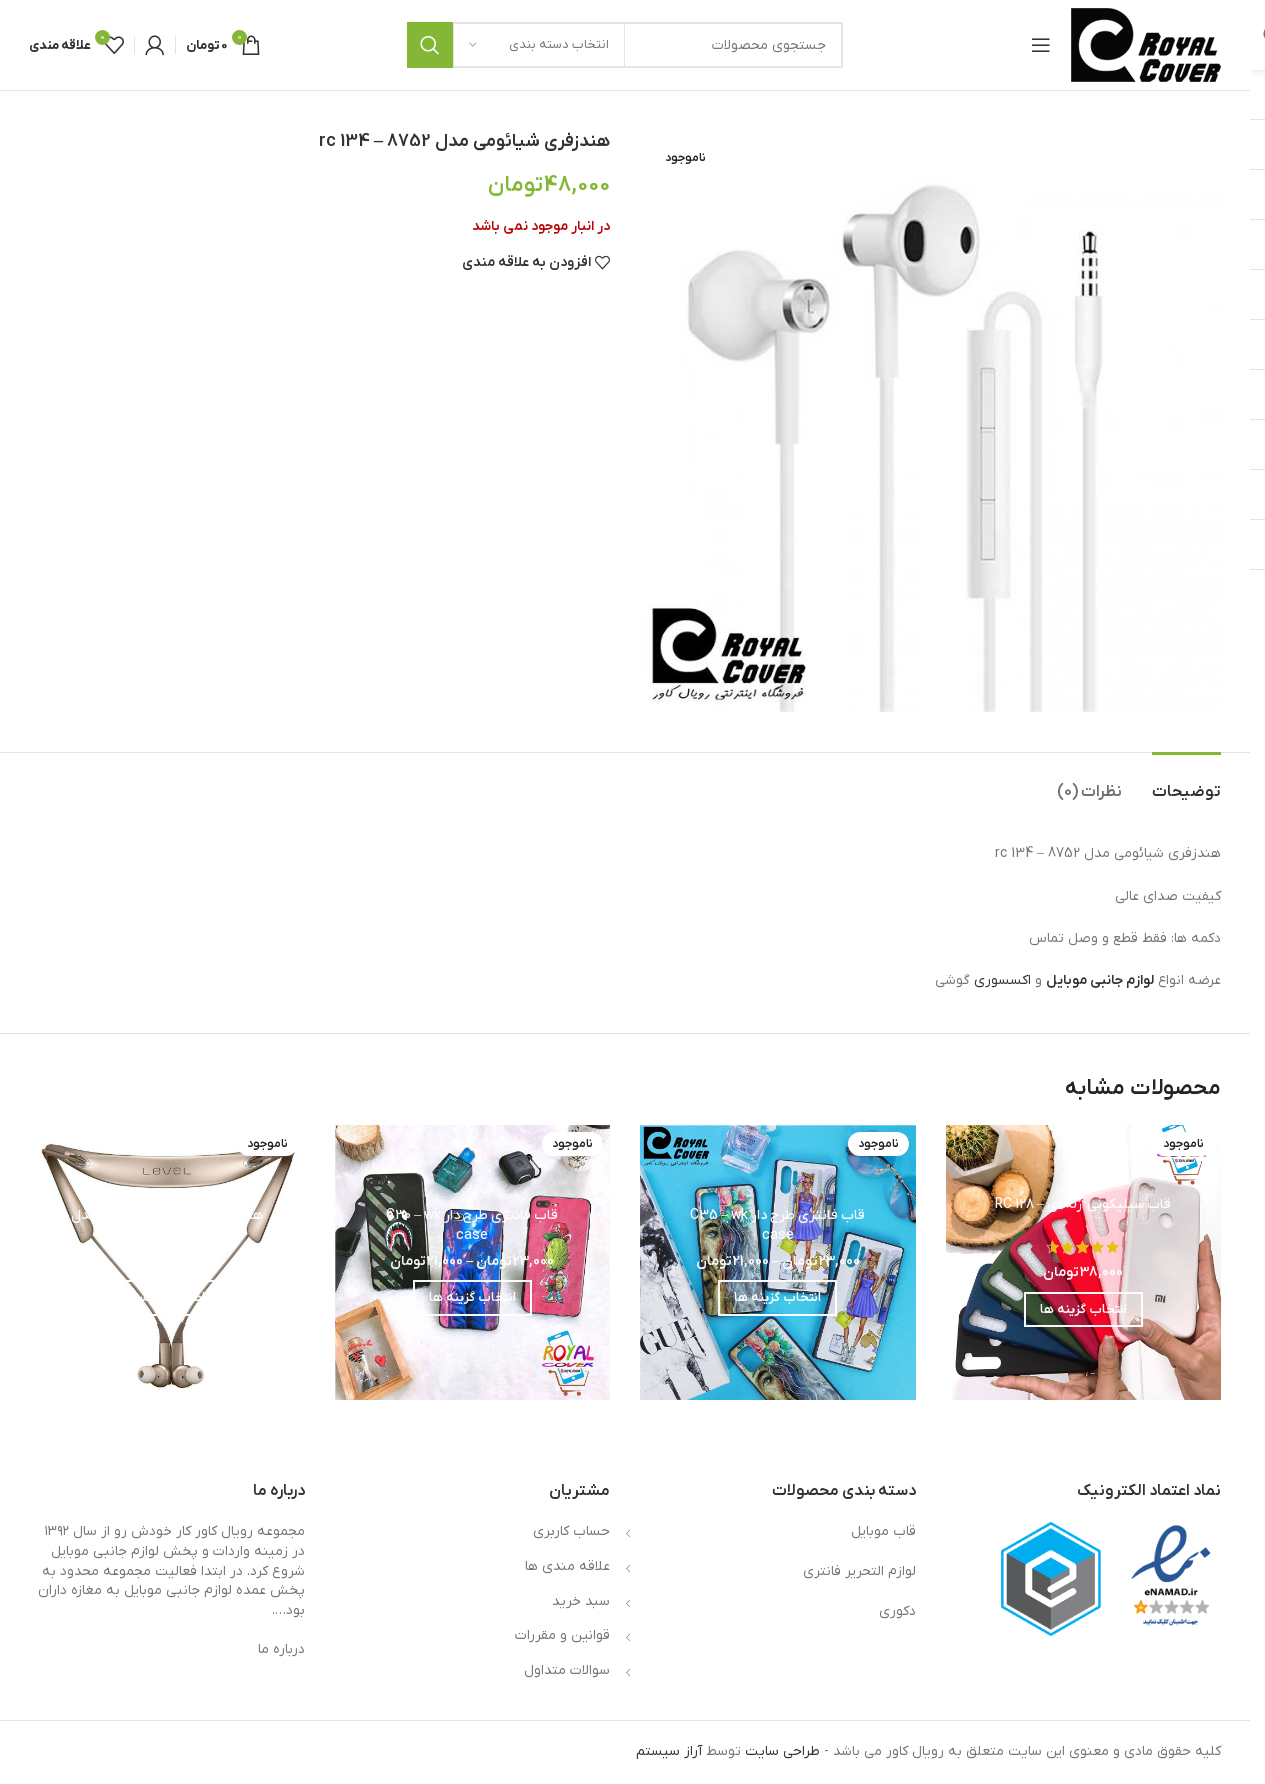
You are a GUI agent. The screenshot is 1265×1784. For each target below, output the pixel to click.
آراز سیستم (669, 1751)
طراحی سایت (782, 1751)
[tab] (1186, 782)
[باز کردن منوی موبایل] (1041, 45)
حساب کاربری (571, 1531)
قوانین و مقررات (562, 1635)
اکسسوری (1002, 980)
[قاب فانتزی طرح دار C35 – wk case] (778, 1263)
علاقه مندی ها (567, 1566)
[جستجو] (625, 45)
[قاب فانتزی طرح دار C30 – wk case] (473, 1263)
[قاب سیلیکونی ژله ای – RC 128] (1084, 1263)
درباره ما (281, 1649)
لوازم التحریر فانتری (859, 1571)
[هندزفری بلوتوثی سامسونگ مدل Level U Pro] (167, 1263)
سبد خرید (581, 1601)
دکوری (897, 1611)
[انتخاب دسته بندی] (539, 45)
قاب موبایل (883, 1531)
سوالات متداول (567, 1670)
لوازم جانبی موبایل (1100, 980)
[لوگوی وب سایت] (1146, 44)
